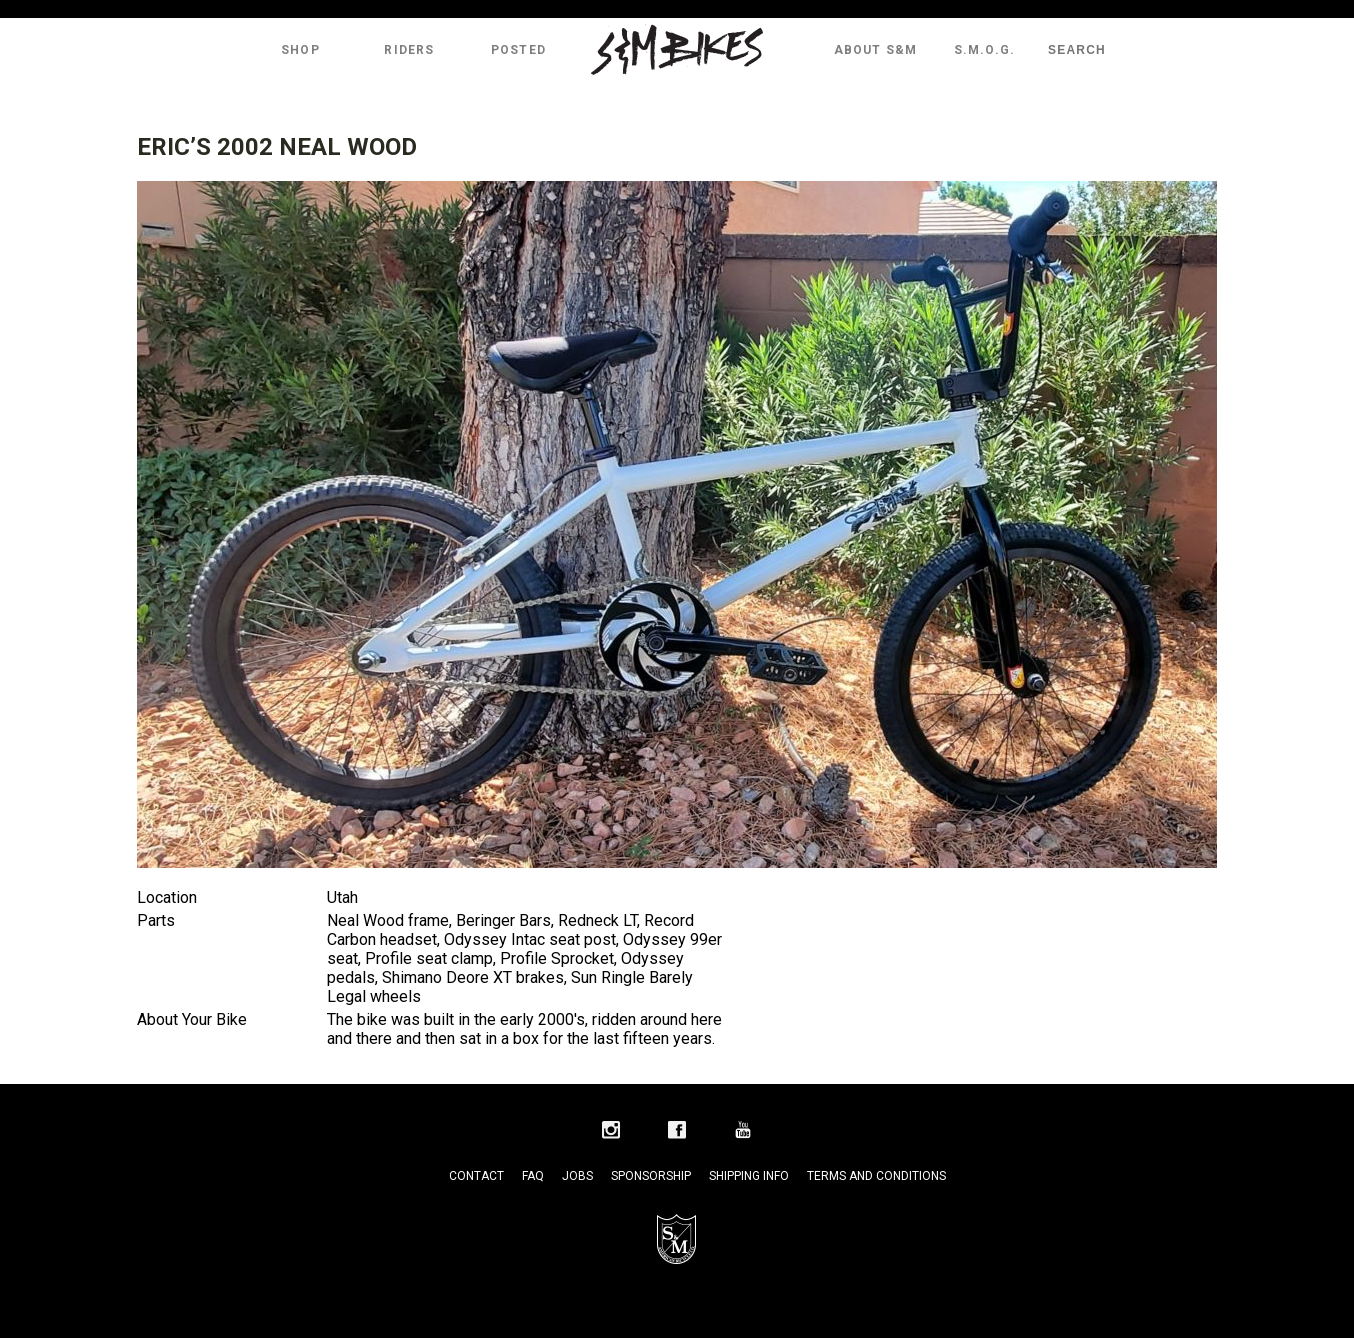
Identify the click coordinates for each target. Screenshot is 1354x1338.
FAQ (533, 1176)
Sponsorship (651, 1176)
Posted (518, 50)
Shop (300, 50)
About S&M (876, 50)
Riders (409, 50)
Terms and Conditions (876, 1176)
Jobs (577, 1176)
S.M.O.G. (985, 50)
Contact (476, 1176)
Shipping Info (749, 1176)
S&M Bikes (677, 50)
